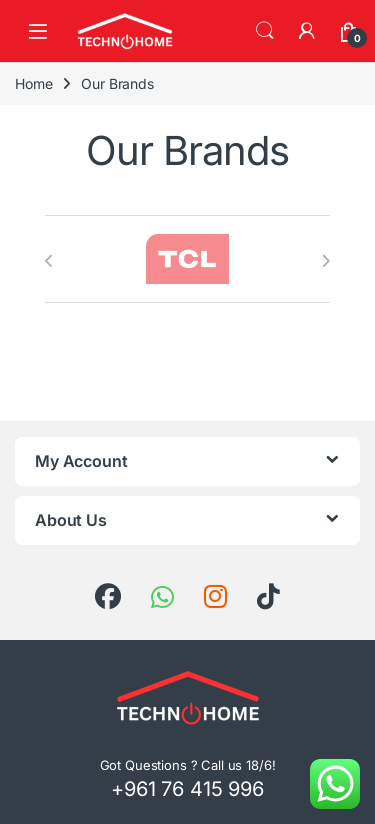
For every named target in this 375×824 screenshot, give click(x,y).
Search (265, 31)
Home (33, 83)
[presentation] (49, 261)
